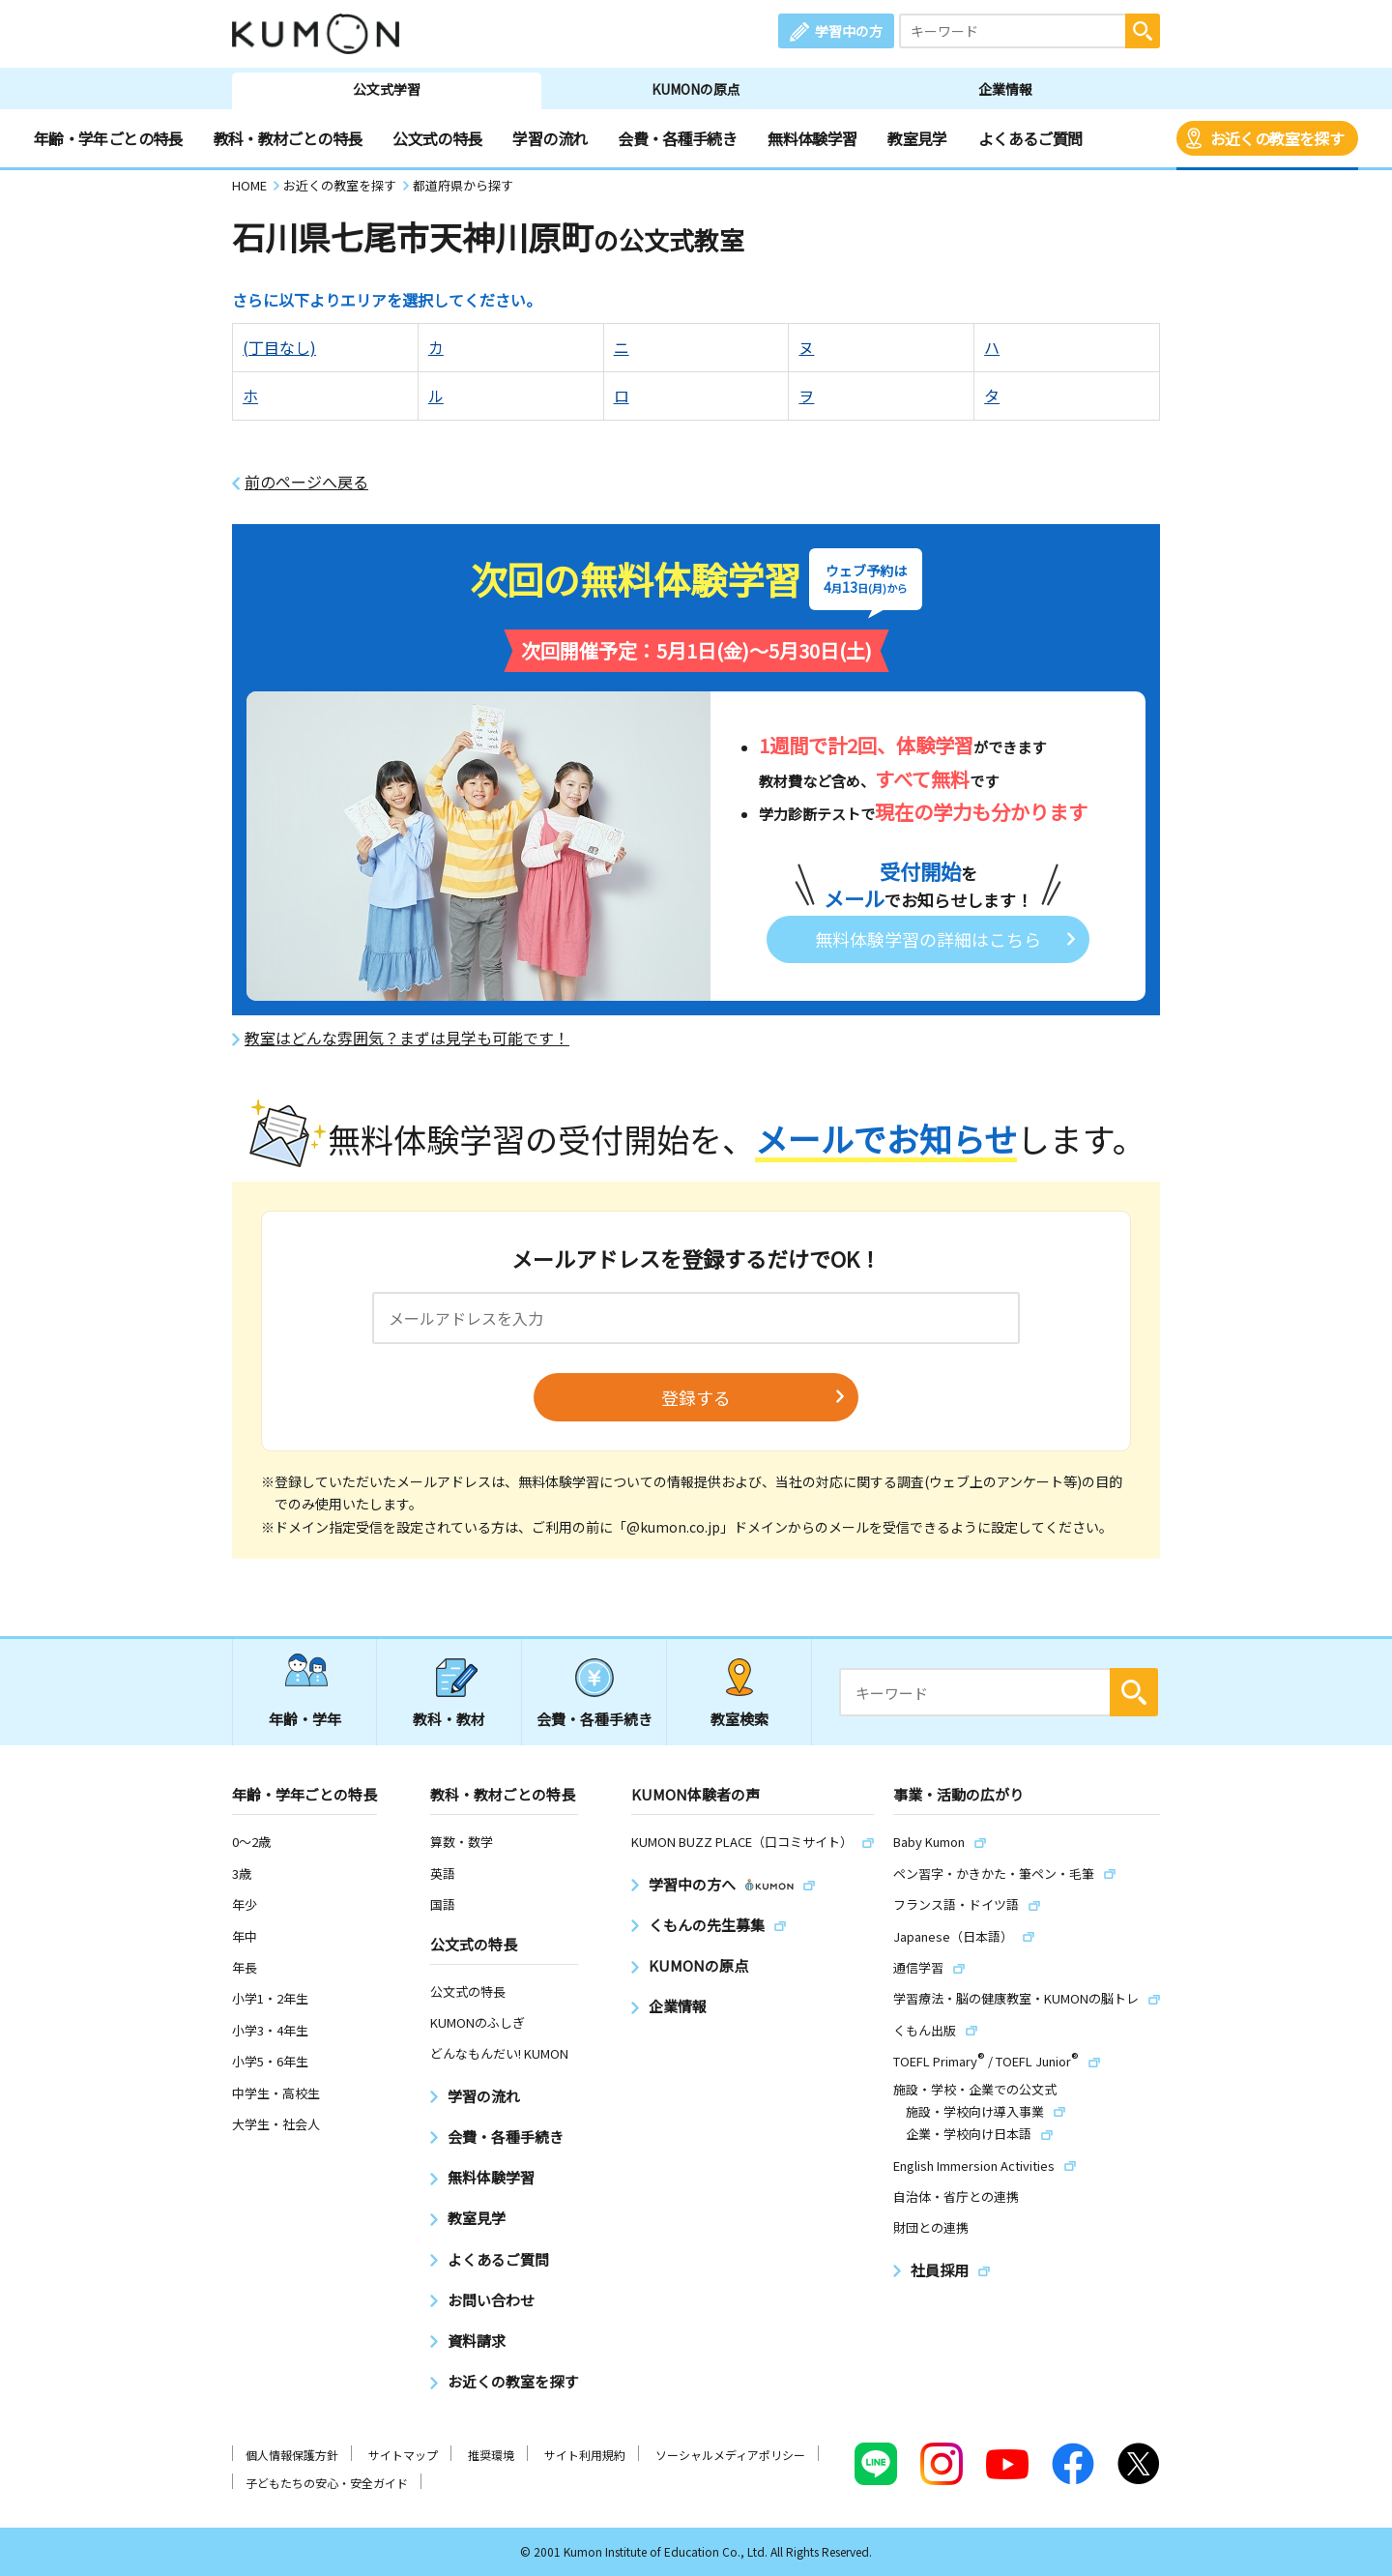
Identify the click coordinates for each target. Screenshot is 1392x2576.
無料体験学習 (812, 138)
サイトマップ (403, 2454)
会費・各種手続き (677, 138)
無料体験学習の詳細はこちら (928, 938)
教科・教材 (449, 1719)
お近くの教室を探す (1277, 138)
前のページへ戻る (306, 482)
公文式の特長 (436, 138)
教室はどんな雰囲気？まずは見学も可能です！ (407, 1038)
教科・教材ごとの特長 (288, 138)
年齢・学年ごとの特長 (108, 138)
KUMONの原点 (696, 89)
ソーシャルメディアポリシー (730, 2454)
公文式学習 (386, 89)
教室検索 (739, 1719)
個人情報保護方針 (292, 2454)
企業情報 (1005, 89)
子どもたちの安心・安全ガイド (327, 2482)
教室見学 (916, 138)
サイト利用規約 (584, 2454)
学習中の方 (849, 31)
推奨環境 (491, 2454)
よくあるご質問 (1030, 138)
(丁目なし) (279, 347)
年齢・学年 (305, 1719)
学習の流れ (549, 138)
